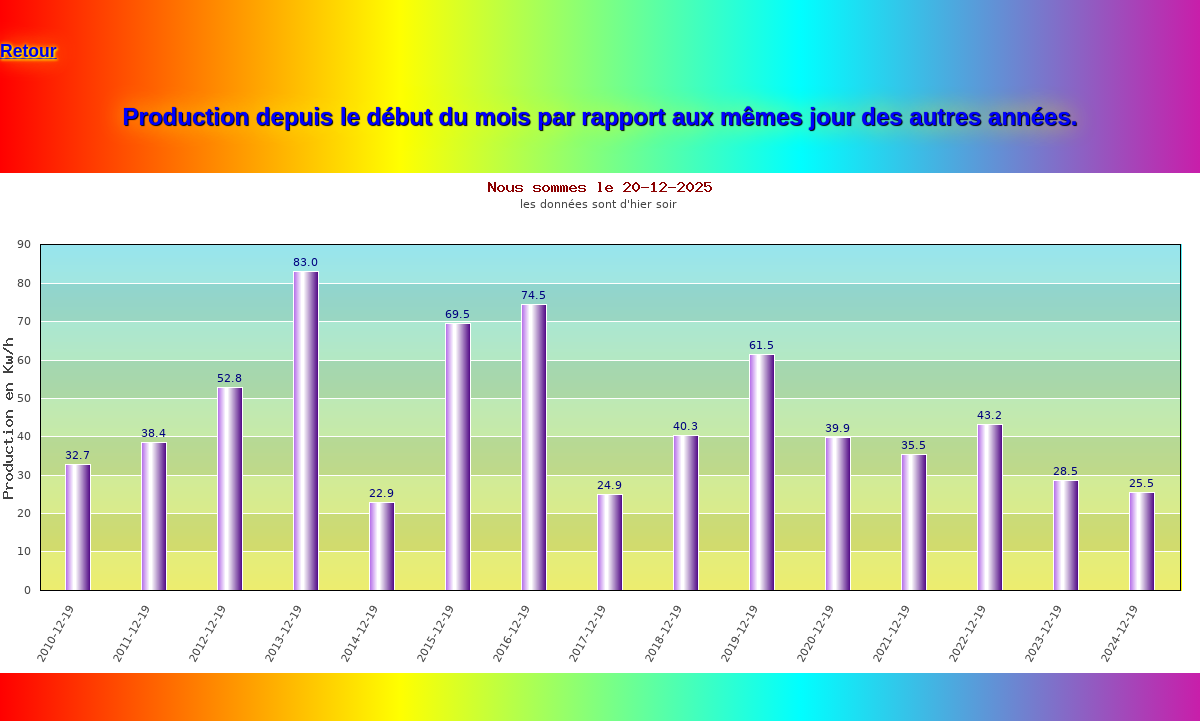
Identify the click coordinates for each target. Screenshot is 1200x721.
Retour (28, 51)
